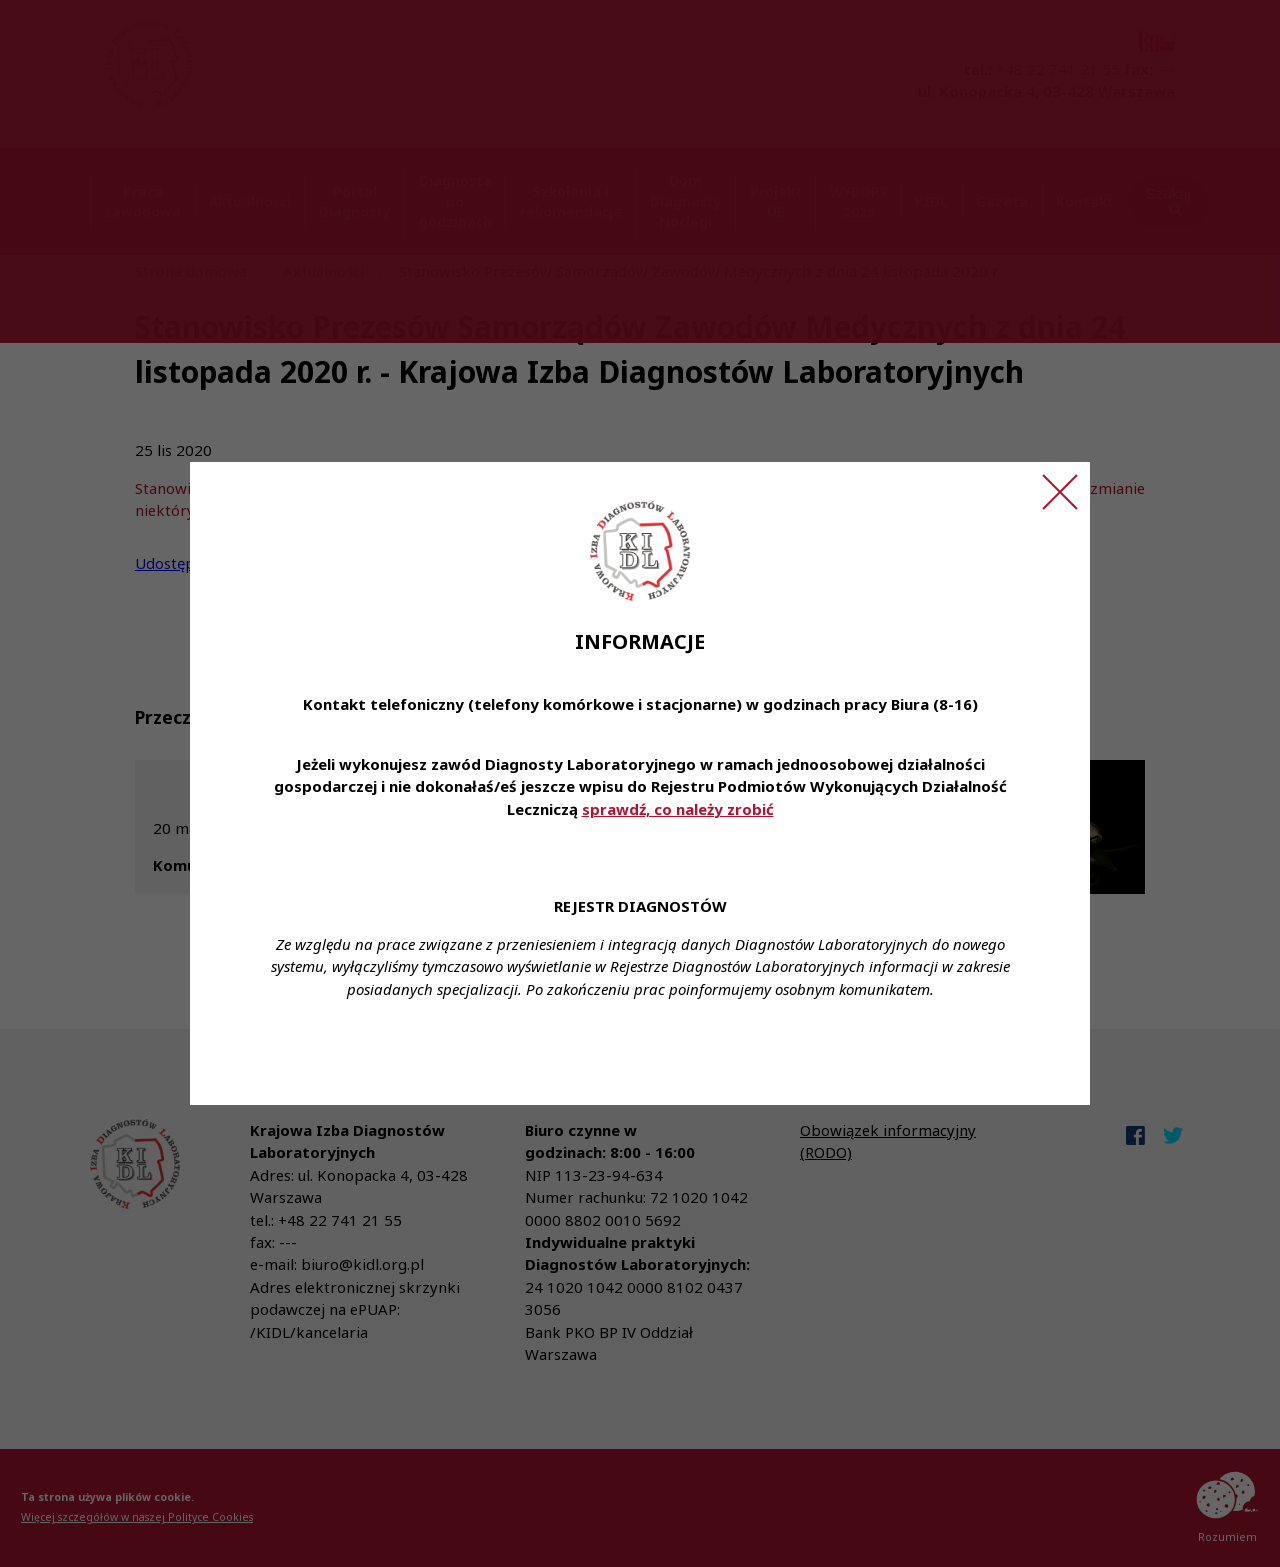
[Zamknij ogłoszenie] (1060, 492)
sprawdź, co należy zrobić (678, 809)
